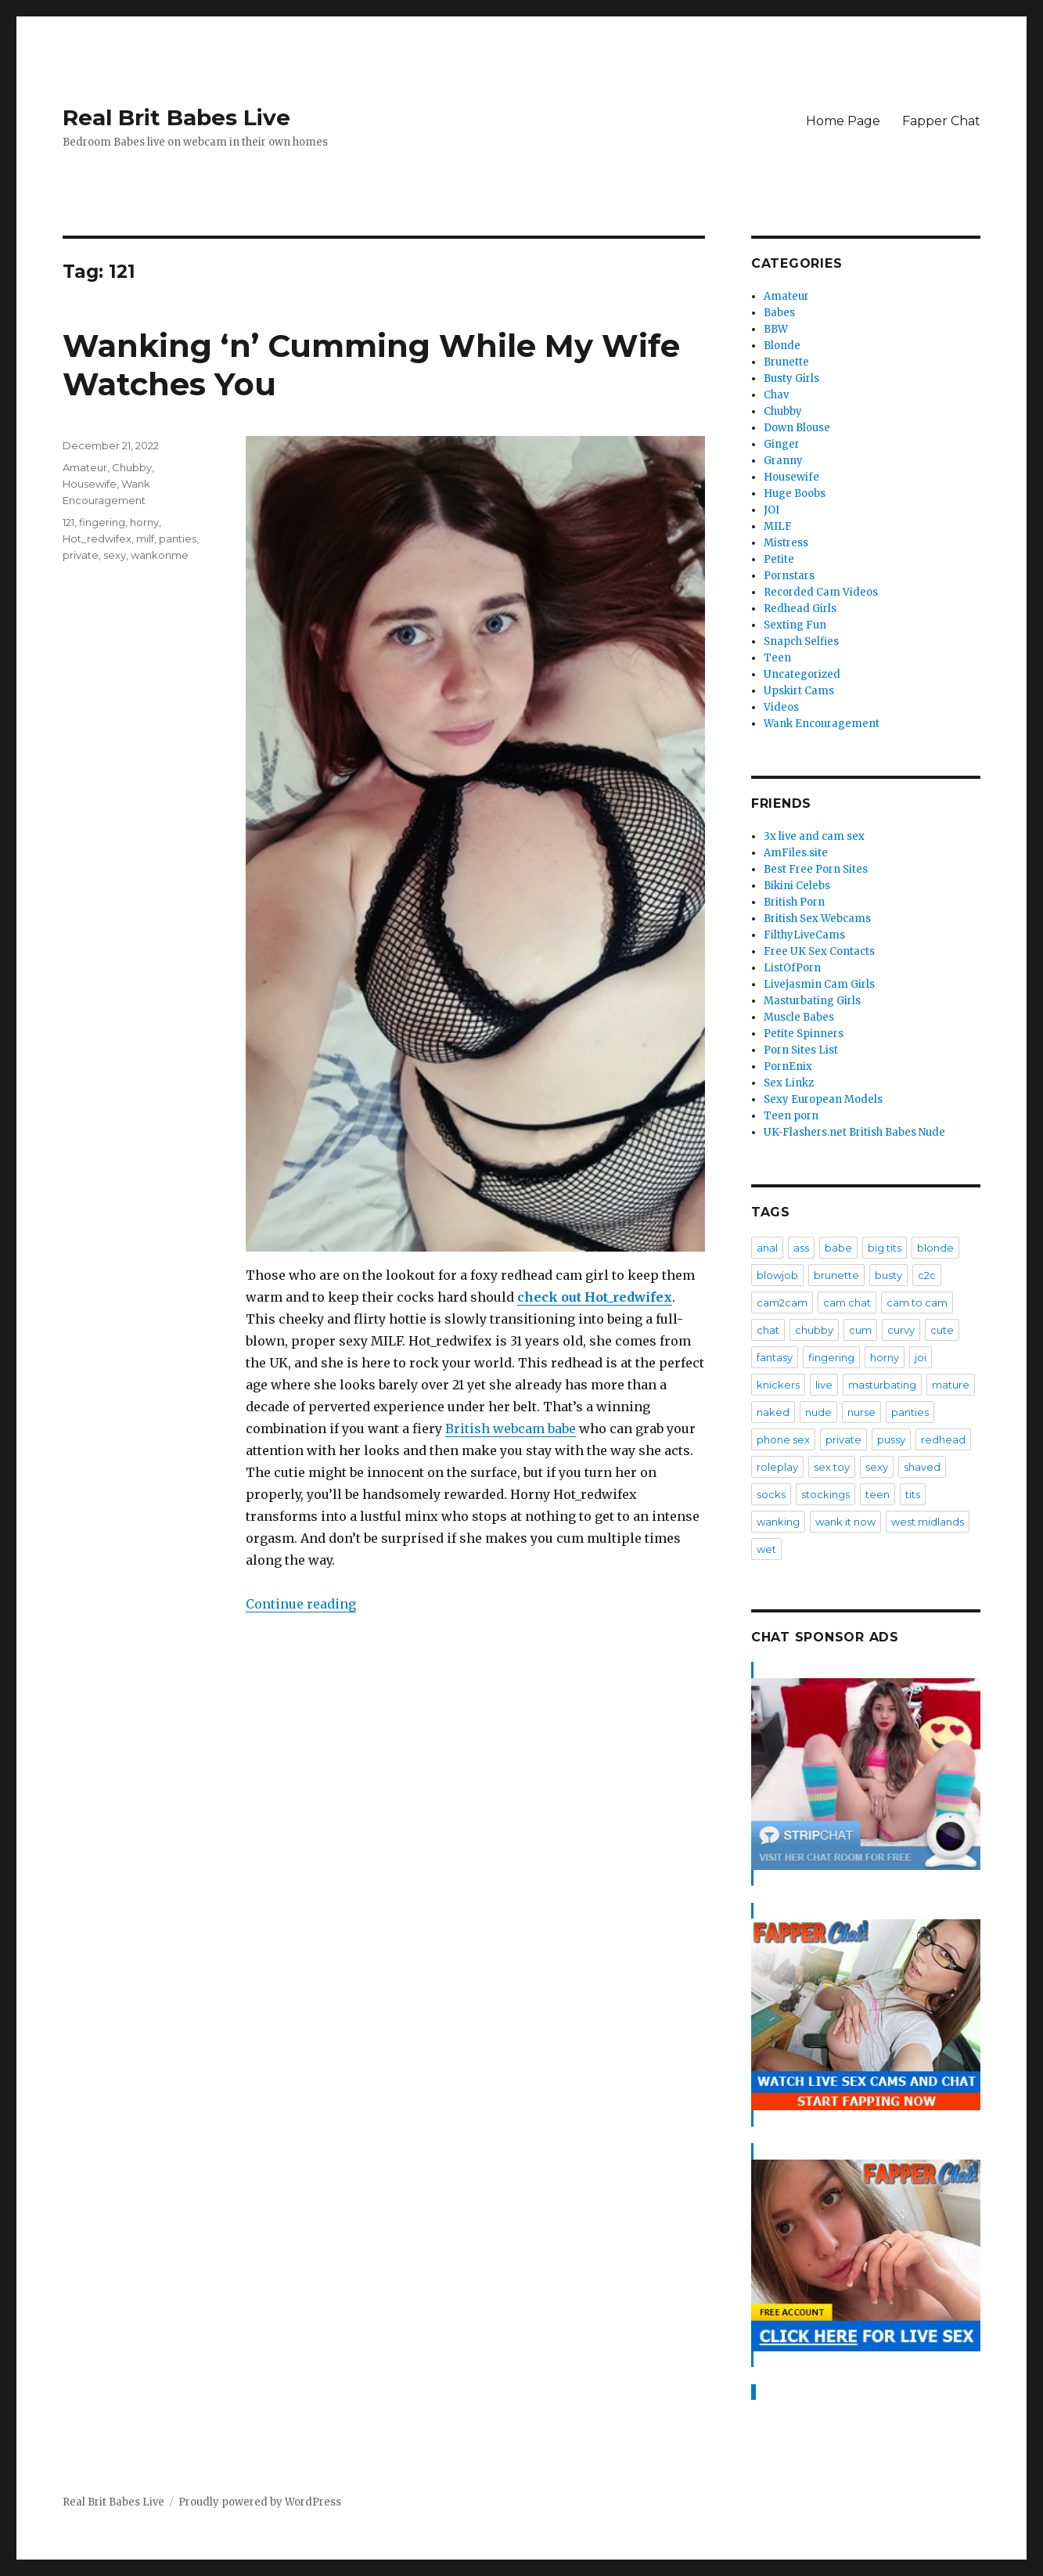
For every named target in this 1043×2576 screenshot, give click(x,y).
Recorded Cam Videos (821, 592)
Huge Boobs (794, 493)
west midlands (927, 1521)
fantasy (775, 1357)
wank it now (845, 1521)
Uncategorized (802, 674)
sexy (114, 555)
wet (766, 1549)
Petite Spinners (803, 1033)
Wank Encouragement (821, 723)
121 (68, 522)
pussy (891, 1439)
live (824, 1384)
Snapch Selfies (801, 641)
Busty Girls (791, 378)
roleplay (777, 1467)
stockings (825, 1494)
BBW (776, 329)
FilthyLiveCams (804, 935)
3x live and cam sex (814, 836)
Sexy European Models (823, 1099)
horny (144, 522)
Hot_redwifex (97, 538)
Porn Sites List (801, 1050)
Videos (781, 707)
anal (767, 1247)
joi (920, 1357)
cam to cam (917, 1302)
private (81, 555)
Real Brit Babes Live (176, 117)
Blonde (782, 345)
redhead (943, 1439)
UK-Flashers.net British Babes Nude (854, 1132)
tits (912, 1494)
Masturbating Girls (812, 1000)
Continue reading (301, 1604)
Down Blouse (797, 427)
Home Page (843, 120)
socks (771, 1494)
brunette (836, 1275)
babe (838, 1247)
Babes (779, 312)
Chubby (132, 467)
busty (888, 1275)
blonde (935, 1247)
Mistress (786, 542)
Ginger (782, 444)
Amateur (85, 467)
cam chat (847, 1302)
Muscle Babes (799, 1017)
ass (801, 1247)
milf (145, 538)
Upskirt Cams (799, 690)
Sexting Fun (795, 625)
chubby (814, 1330)
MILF (778, 526)
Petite (779, 559)
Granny (783, 460)
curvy (901, 1330)
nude (818, 1412)
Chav (776, 395)
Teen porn (791, 1115)
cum (860, 1330)
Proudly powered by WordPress (259, 2502)
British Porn (794, 902)
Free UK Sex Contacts (819, 951)
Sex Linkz (789, 1083)
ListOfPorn (792, 968)
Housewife (90, 483)
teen (877, 1494)
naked (773, 1412)
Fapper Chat (941, 120)
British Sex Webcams (817, 918)
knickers (778, 1384)
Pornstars (789, 575)
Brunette (786, 362)
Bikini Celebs (797, 885)
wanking (778, 1521)
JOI (771, 510)
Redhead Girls (800, 608)
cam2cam (782, 1302)
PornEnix (788, 1066)
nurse (861, 1412)
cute (942, 1330)
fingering (102, 522)
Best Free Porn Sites (816, 869)
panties (177, 538)
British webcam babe (510, 1428)
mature (950, 1384)
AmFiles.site (796, 852)
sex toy (832, 1467)
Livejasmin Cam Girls (819, 984)
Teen (777, 658)
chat (768, 1330)
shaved (922, 1467)
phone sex (783, 1439)
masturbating (882, 1384)
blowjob (777, 1275)
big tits (884, 1247)
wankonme (160, 555)
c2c (927, 1275)
